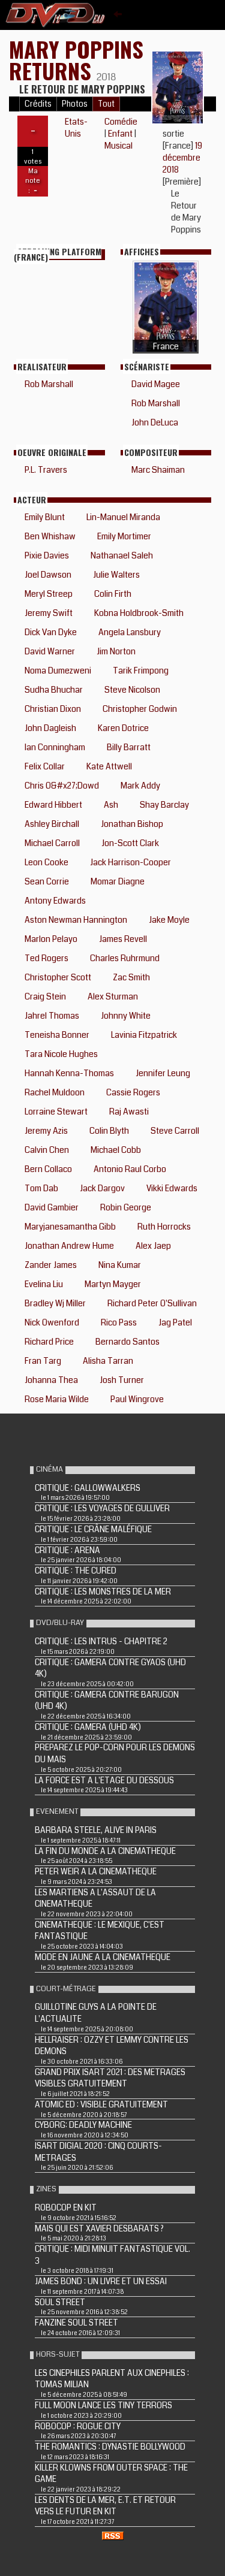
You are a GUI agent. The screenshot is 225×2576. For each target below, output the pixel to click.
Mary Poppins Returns (76, 59)
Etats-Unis (76, 128)
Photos (75, 104)
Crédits (38, 104)
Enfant (120, 134)
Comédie (120, 122)
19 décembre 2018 (182, 158)
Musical (118, 146)
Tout (106, 104)
